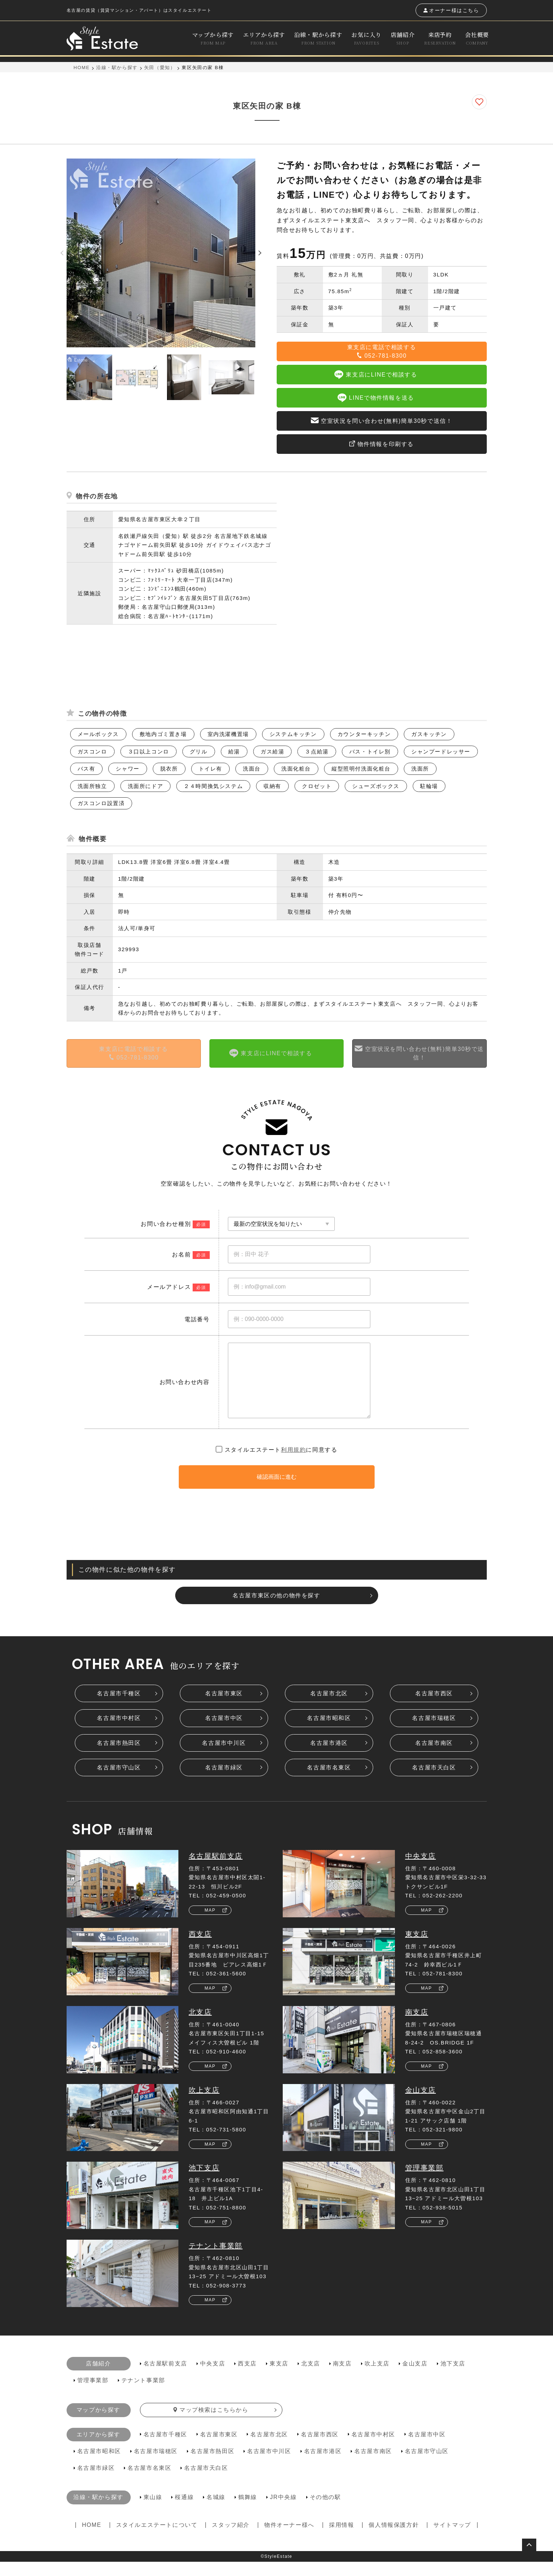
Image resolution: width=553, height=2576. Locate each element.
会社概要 (477, 38)
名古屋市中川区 (224, 1757)
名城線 (216, 2511)
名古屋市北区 (329, 1708)
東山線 (153, 2511)
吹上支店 (204, 2104)
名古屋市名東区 (329, 1782)
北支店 (200, 2026)
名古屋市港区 (329, 1757)
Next (260, 377)
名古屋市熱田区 (119, 1757)
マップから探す (213, 38)
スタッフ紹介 (231, 2539)
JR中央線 (283, 2511)
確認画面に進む (277, 1491)
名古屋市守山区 (119, 1782)
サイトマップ (452, 2539)
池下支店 (204, 2182)
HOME (82, 67)
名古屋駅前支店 (215, 1870)
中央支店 (420, 1870)
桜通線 (184, 2511)
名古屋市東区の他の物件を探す (276, 1610)
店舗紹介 (402, 38)
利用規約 (293, 1464)
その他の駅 (325, 2511)
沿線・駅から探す (318, 38)
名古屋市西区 (434, 1708)
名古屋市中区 (224, 1732)
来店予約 (440, 38)
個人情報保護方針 (394, 2539)
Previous (61, 377)
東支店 (416, 1948)
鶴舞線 (247, 2511)
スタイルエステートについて (157, 2539)
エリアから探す (264, 38)
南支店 (416, 2026)
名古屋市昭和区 (329, 1732)
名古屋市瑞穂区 (434, 1732)
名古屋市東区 (224, 1708)
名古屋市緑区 (224, 1782)
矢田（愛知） (160, 67)
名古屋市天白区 (434, 1782)
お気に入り (366, 38)
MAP (209, 1924)
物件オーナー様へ (289, 2539)
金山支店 (420, 2104)
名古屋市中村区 (119, 1732)
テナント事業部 (215, 2260)
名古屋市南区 (434, 1757)
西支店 (200, 1948)
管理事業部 (424, 2182)
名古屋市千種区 (119, 1708)
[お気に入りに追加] (479, 102)
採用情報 (341, 2539)
